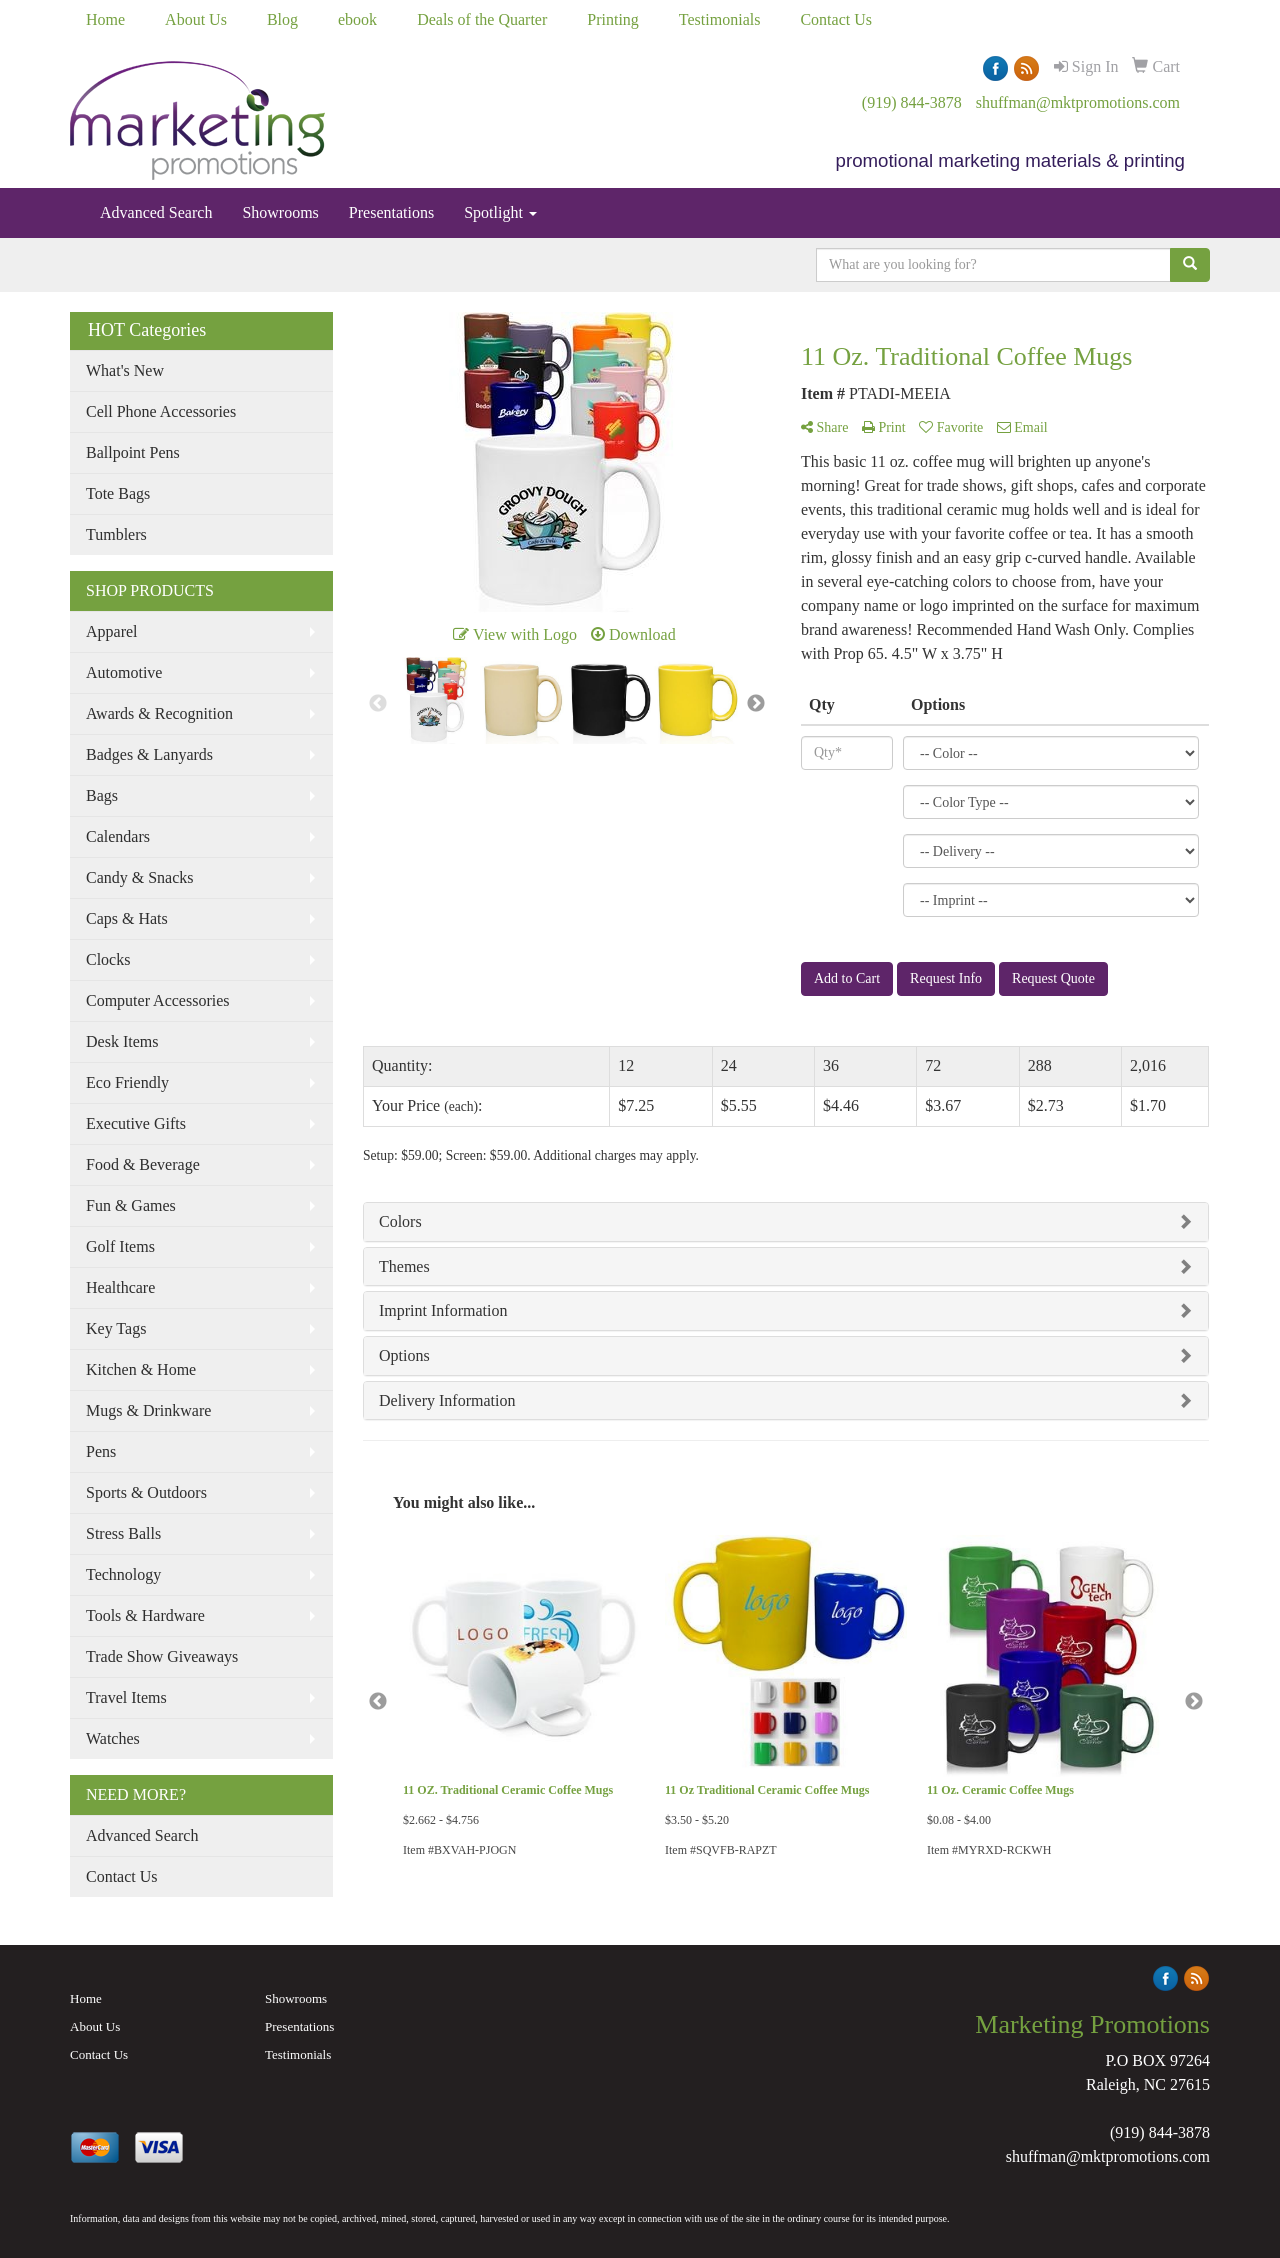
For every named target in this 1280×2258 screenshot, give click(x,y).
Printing (613, 19)
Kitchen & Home (141, 1369)
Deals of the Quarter (482, 19)
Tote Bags (118, 493)
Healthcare (120, 1287)
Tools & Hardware (145, 1615)
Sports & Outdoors (146, 1492)
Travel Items (126, 1697)
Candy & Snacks (140, 877)
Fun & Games (131, 1205)
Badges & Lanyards (149, 754)
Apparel (112, 631)
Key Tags (116, 1328)
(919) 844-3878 (912, 102)
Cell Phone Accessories (161, 411)
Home (105, 19)
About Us (196, 19)
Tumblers (116, 534)
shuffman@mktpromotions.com (1078, 102)
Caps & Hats (127, 918)
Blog (282, 19)
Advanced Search (156, 212)
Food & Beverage (143, 1164)
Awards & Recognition (159, 713)
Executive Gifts (136, 1123)
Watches (113, 1738)
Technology (123, 1574)
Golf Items (120, 1246)
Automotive (124, 672)
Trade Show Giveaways (162, 1656)
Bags (102, 795)
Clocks (108, 959)
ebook (357, 19)
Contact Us (836, 19)
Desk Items (122, 1041)
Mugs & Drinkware (148, 1410)
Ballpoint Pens (133, 452)
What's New (125, 370)
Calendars (118, 836)
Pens (101, 1451)
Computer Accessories (158, 1000)
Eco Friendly (127, 1082)
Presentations (391, 212)
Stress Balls (123, 1533)
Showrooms (280, 212)
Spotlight (500, 212)
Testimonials (720, 19)
